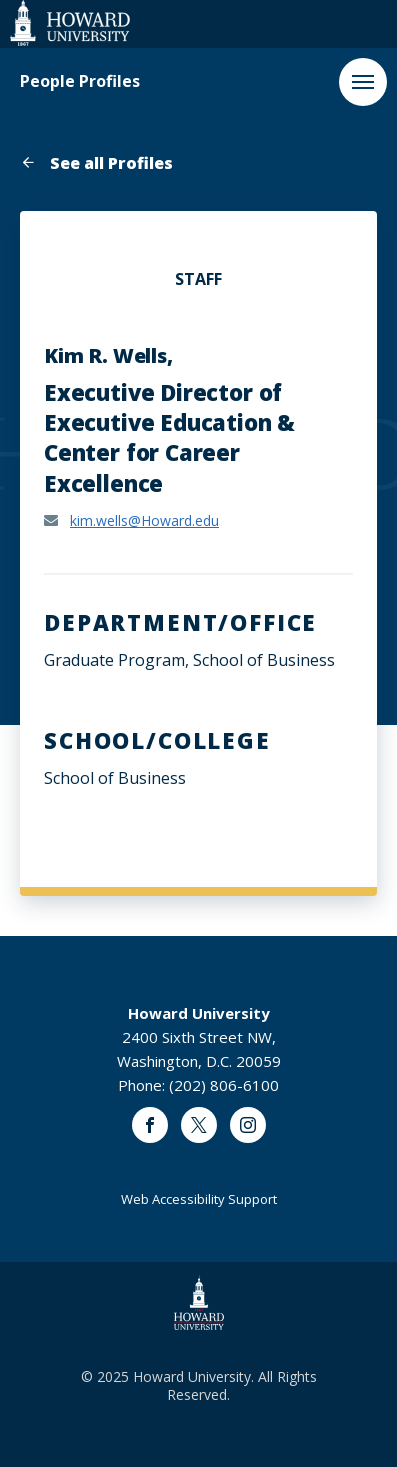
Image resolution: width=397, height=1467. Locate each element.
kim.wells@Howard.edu (144, 520)
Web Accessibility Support (199, 1199)
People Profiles (80, 81)
